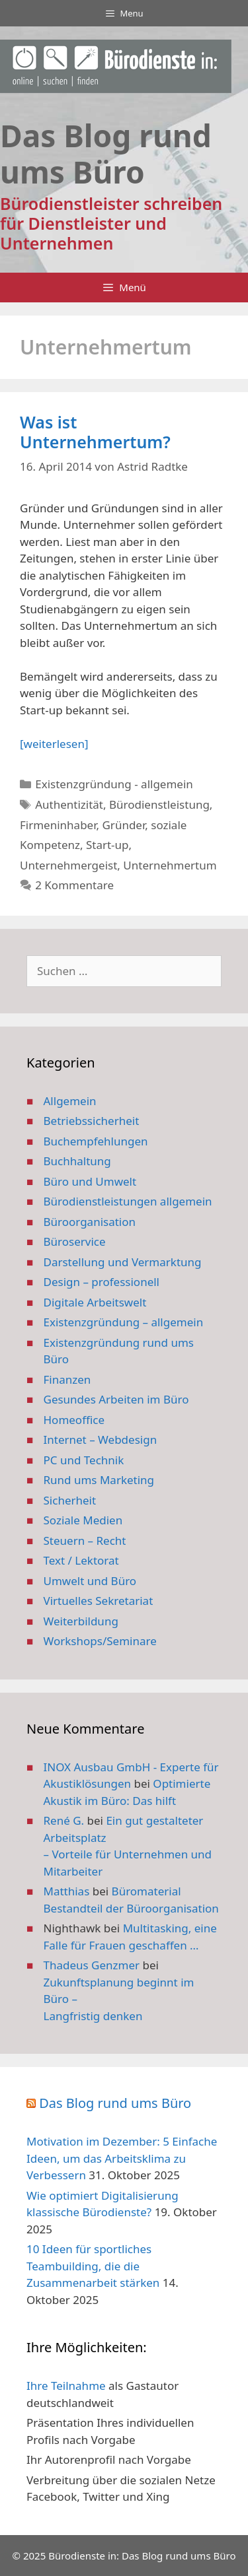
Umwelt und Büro (90, 1580)
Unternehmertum (169, 865)
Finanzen (67, 1379)
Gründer (123, 824)
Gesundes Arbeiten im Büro (116, 1399)
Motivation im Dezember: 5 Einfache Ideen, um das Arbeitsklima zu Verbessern (121, 2158)
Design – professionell (102, 1281)
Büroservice (75, 1241)
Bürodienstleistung (159, 804)
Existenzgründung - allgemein (114, 784)
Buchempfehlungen (96, 1141)
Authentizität (69, 804)
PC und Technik (84, 1460)
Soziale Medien (83, 1520)
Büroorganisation (90, 1221)
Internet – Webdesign (100, 1439)
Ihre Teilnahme (66, 2385)
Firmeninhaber (58, 824)
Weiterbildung (81, 1621)
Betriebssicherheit (92, 1120)
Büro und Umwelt (90, 1181)
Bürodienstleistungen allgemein (128, 1201)
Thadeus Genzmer (92, 1965)
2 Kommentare (74, 885)
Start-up (107, 844)
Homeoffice (74, 1419)
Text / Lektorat (81, 1560)
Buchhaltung (77, 1161)
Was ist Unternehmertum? (95, 432)
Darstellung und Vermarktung (123, 1262)
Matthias (67, 1891)
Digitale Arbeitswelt (95, 1302)
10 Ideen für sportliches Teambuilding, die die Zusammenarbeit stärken (92, 2265)
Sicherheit (70, 1500)
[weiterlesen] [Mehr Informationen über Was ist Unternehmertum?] (54, 743)
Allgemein (70, 1100)
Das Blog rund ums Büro (115, 2103)
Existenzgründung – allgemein (124, 1322)
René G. (64, 1820)
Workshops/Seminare (100, 1640)
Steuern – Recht (85, 1540)
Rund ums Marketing (99, 1479)
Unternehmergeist (68, 865)
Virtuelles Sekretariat (98, 1600)
